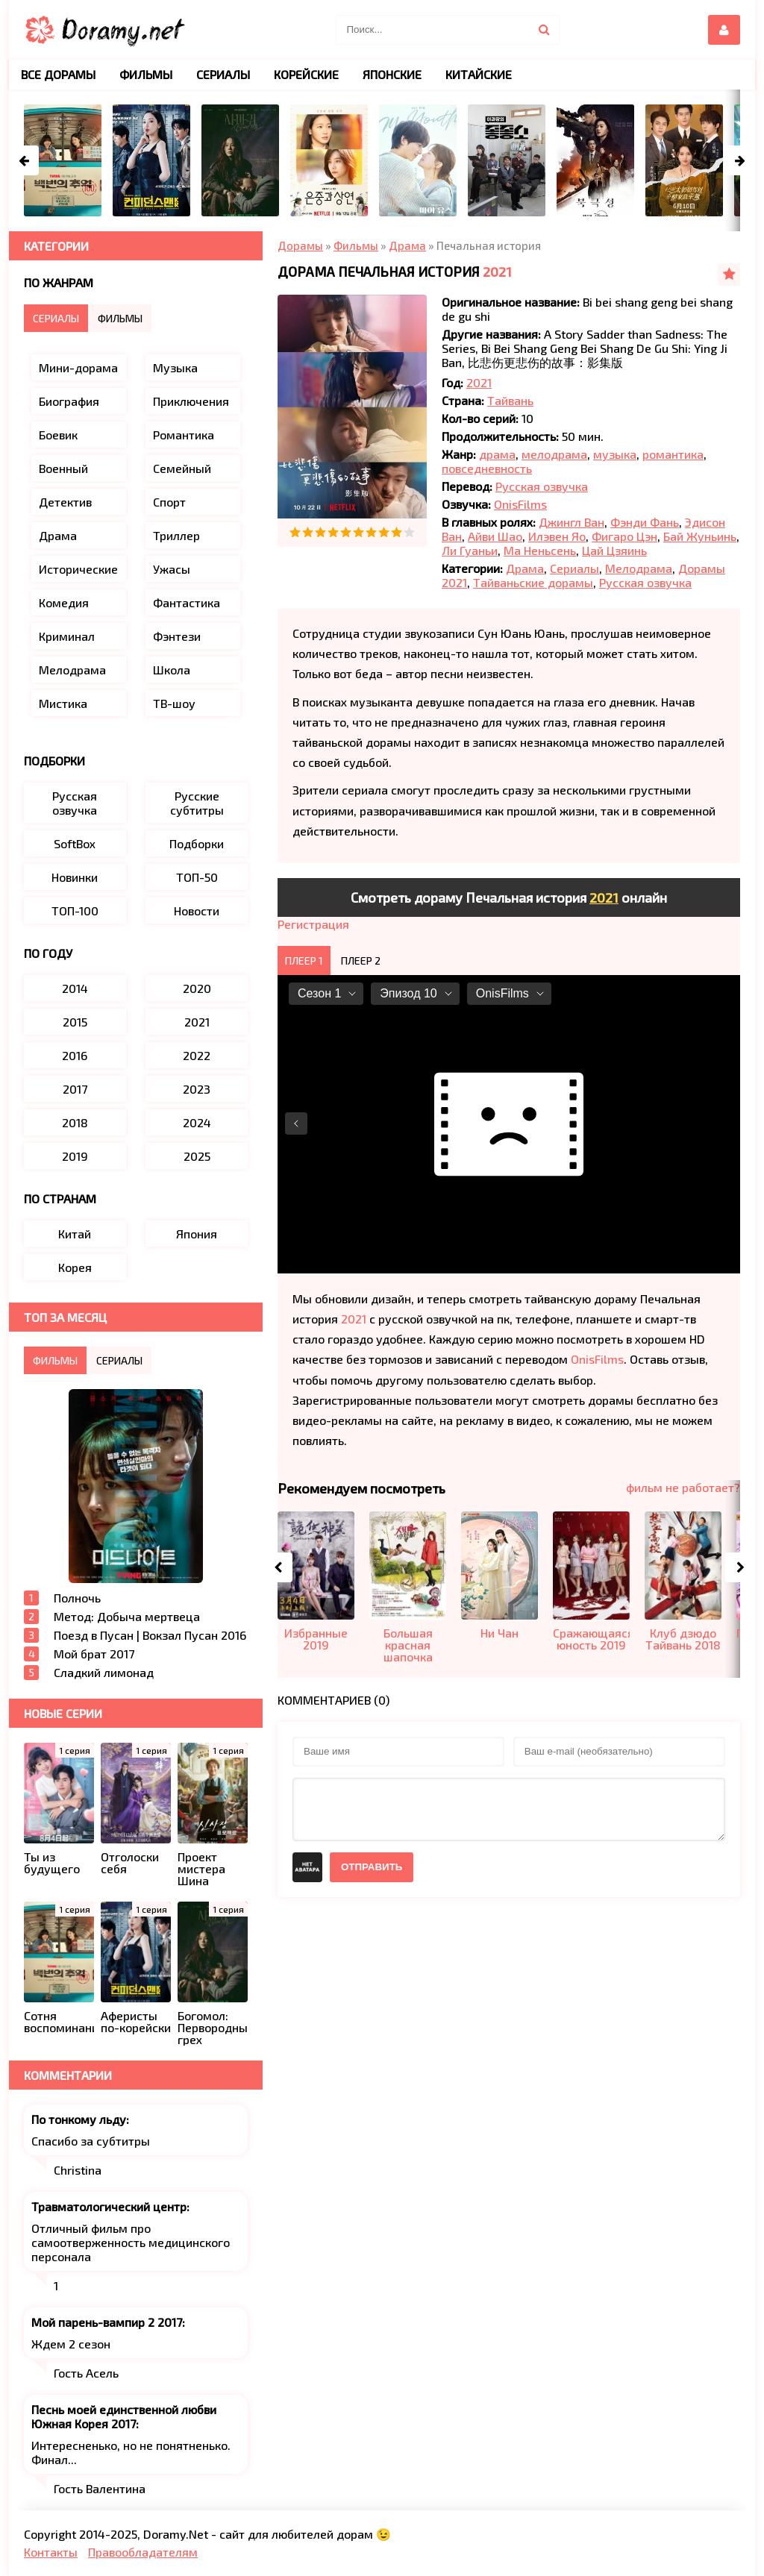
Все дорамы (58, 74)
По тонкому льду (78, 2119)
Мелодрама (638, 568)
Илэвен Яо (557, 536)
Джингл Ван (571, 522)
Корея (75, 1267)
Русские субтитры (197, 803)
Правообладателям (143, 2552)
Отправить (371, 1867)
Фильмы (145, 74)
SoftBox (75, 843)
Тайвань (510, 400)
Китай (74, 1233)
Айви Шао (495, 536)
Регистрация (313, 924)
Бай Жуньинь (699, 536)
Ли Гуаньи (470, 550)
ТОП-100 (74, 910)
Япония (196, 1233)
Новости (196, 910)
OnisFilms (520, 504)
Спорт (169, 502)
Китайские (478, 74)
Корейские (306, 74)
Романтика (183, 434)
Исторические (78, 569)
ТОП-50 (197, 877)
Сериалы (574, 568)
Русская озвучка (541, 486)
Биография (69, 401)
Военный (63, 468)
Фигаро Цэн (624, 536)
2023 (196, 1089)
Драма (525, 568)
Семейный (182, 468)
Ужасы (171, 569)
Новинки (74, 877)
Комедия (64, 602)
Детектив (65, 502)
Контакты (51, 2552)
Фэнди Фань (644, 522)
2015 (75, 1022)
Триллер (176, 535)
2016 (74, 1055)
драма (497, 454)
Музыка (175, 367)
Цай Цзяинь (614, 550)
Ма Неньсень (540, 550)
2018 (75, 1122)
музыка (614, 454)
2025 (197, 1156)
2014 (75, 988)
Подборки (196, 843)
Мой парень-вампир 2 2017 (106, 2322)
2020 (197, 988)
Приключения (191, 401)
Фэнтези (177, 636)
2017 (75, 1089)
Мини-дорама (78, 367)
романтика (673, 454)
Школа (171, 669)
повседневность (487, 468)
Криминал (67, 636)
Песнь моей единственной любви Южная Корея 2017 (123, 2416)
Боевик (58, 434)
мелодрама (554, 454)
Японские (392, 74)
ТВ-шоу (174, 703)
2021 (497, 271)
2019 (75, 1156)
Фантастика (186, 602)
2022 (196, 1055)
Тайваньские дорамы (533, 582)
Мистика (63, 703)
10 (409, 532)
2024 (197, 1122)
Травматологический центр (109, 2206)
